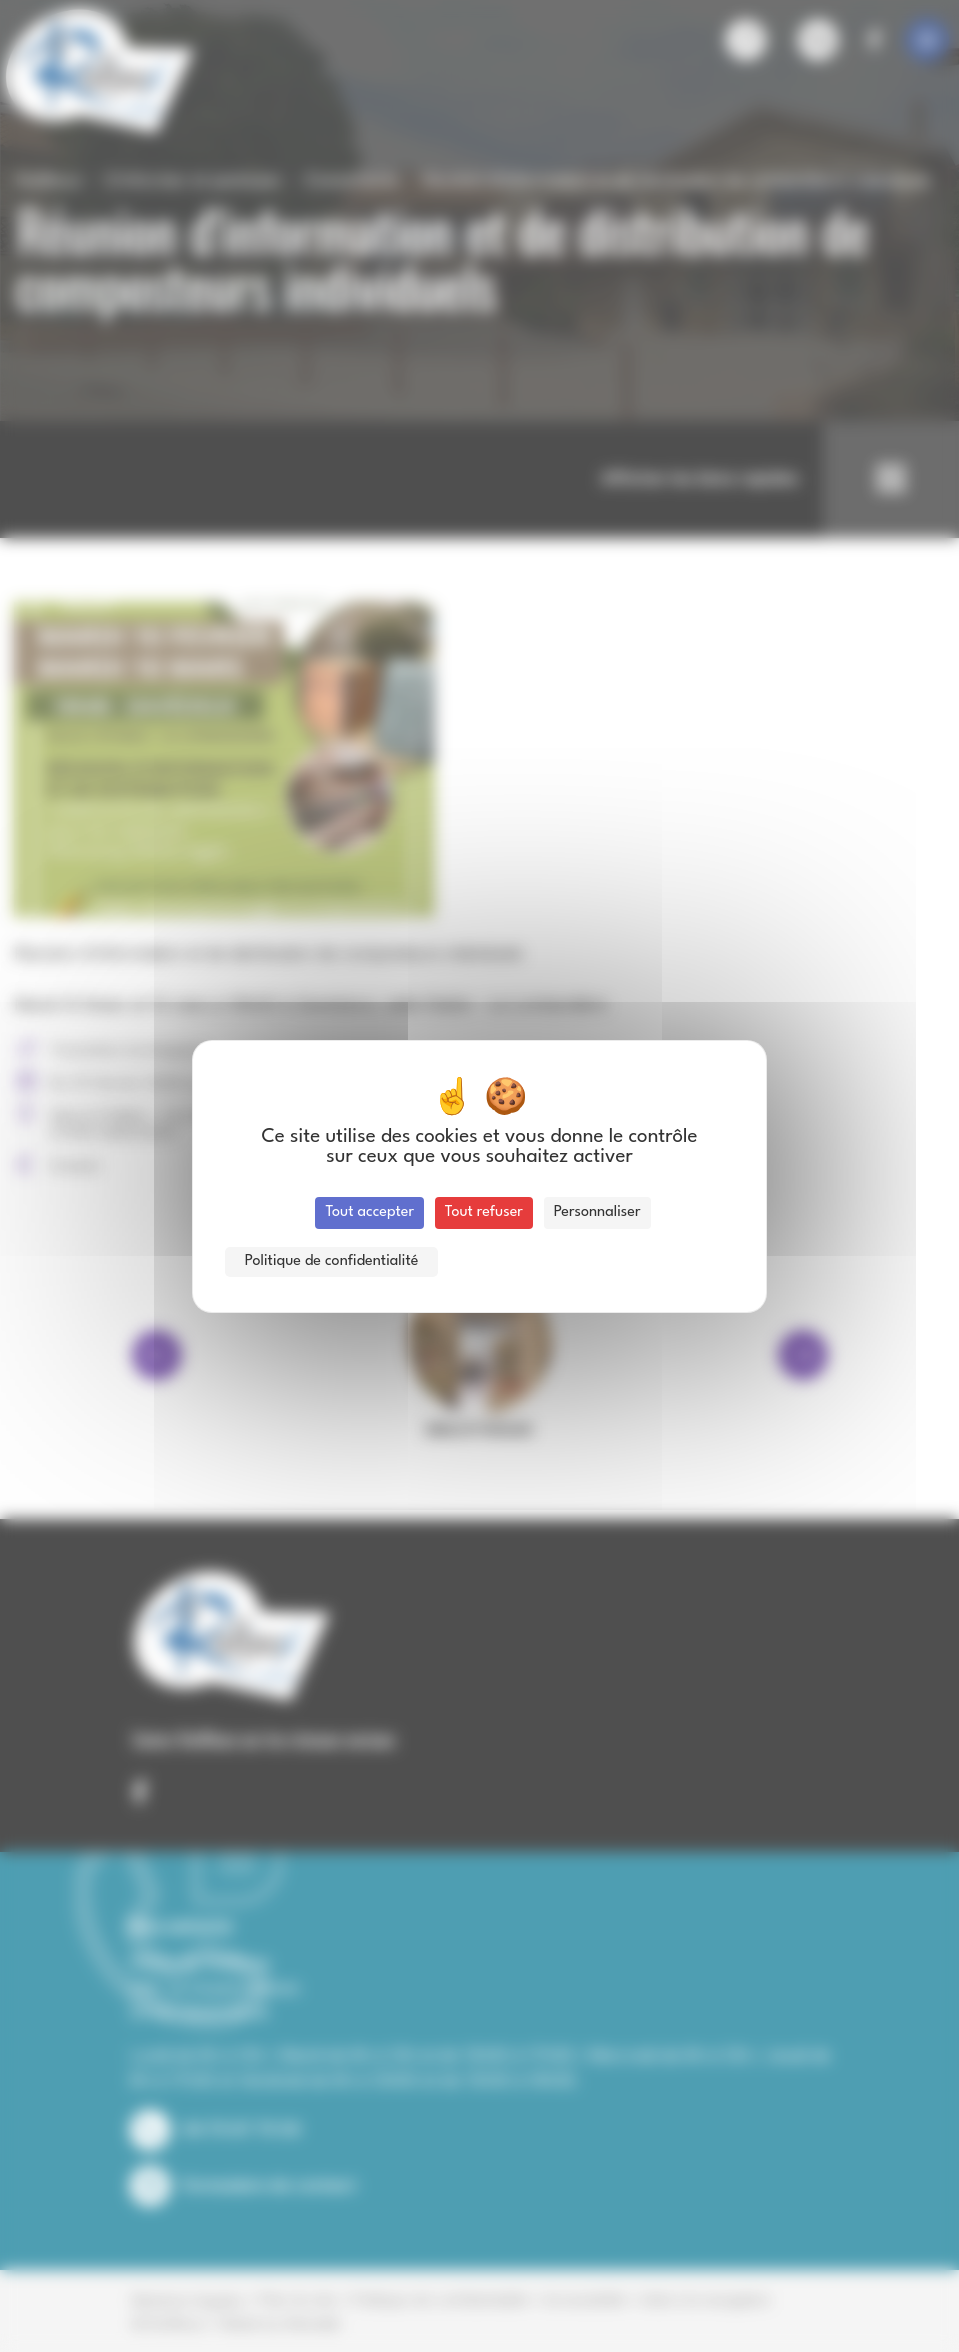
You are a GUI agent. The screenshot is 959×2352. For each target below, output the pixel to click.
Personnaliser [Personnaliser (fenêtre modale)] (597, 1212)
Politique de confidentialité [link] (332, 1261)
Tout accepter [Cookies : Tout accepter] (369, 1212)
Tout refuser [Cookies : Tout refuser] (484, 1212)
